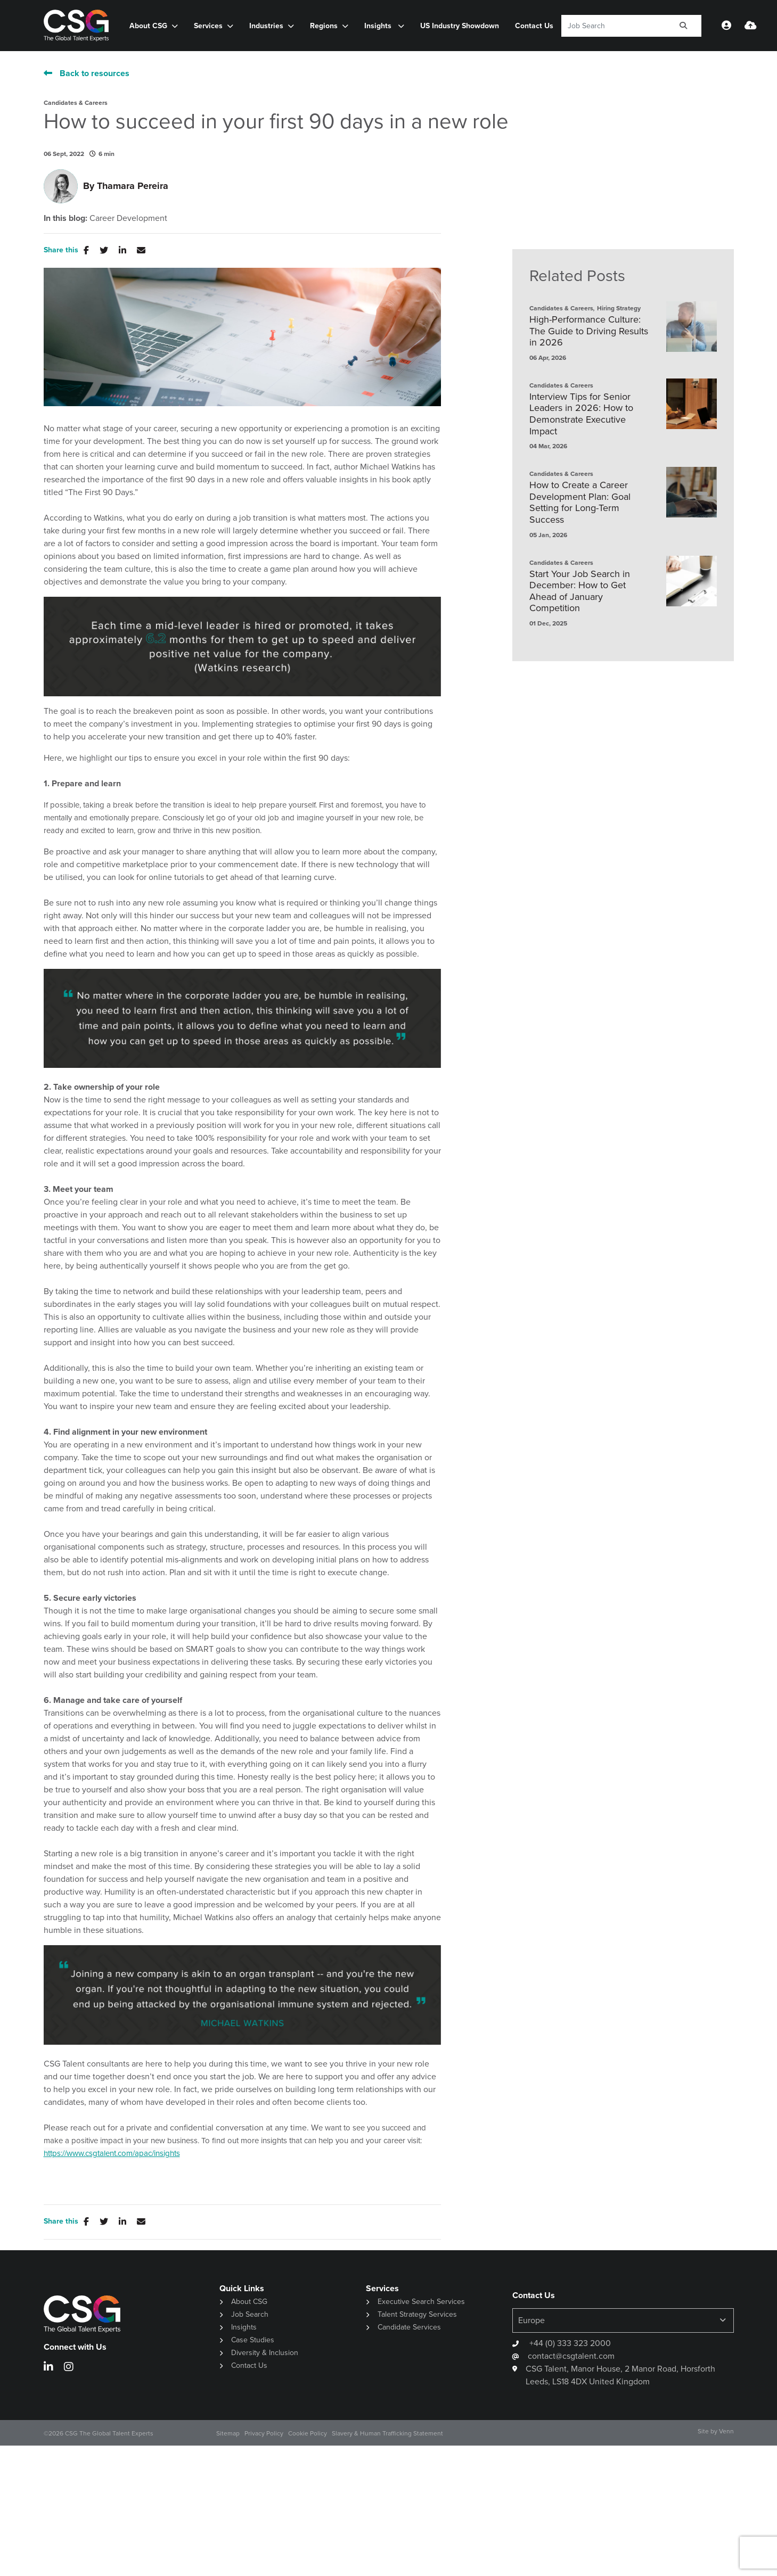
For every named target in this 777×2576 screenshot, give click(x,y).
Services (208, 25)
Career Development (128, 218)
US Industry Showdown (459, 25)
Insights (379, 25)
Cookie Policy (307, 2433)
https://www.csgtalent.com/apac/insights (112, 2153)
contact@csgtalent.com (571, 2356)
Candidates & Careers (76, 103)
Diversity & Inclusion (264, 2352)
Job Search (249, 2314)
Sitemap (228, 2433)
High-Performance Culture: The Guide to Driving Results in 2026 (588, 331)
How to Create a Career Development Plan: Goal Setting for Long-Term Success (580, 502)
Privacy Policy (263, 2433)
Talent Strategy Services (417, 2314)
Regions (324, 25)
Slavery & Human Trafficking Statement (387, 2433)
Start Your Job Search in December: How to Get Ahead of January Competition (579, 591)
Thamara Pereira (132, 186)
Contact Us (534, 25)
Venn (726, 2431)
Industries (266, 25)
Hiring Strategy (619, 308)
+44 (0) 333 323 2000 (569, 2343)
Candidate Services (409, 2327)
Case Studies (252, 2339)
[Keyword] (613, 26)
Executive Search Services (421, 2301)
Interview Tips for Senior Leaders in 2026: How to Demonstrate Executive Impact (581, 414)
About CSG (148, 25)
